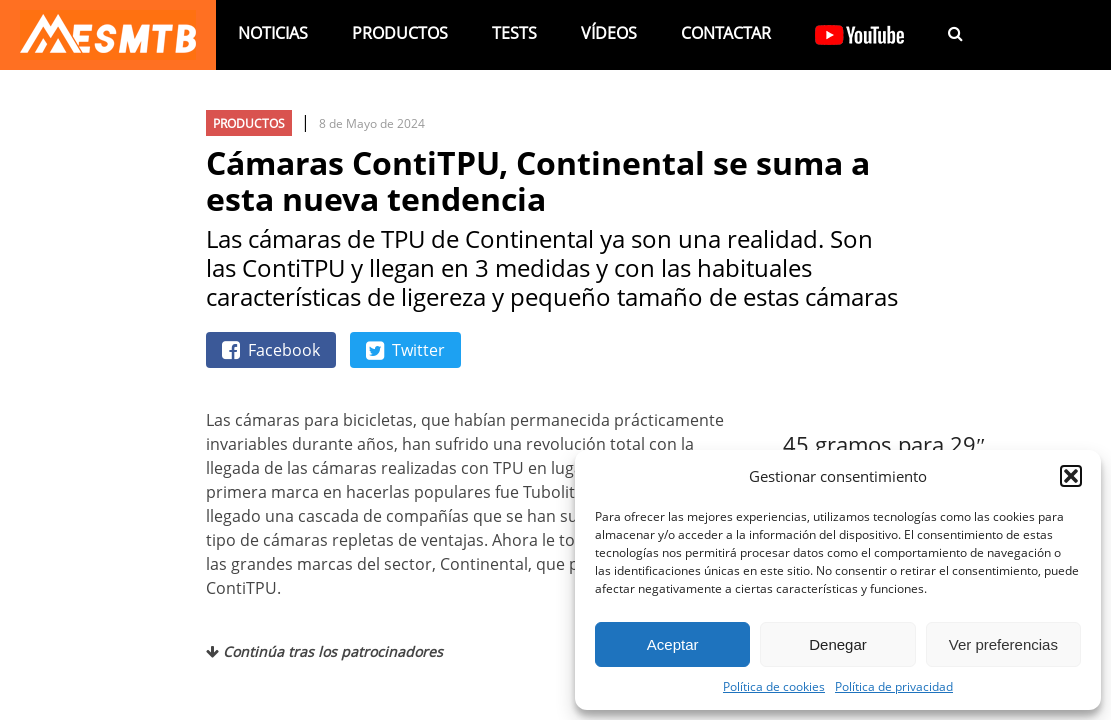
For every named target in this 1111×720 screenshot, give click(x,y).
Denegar (838, 644)
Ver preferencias (1003, 644)
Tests (514, 33)
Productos (400, 33)
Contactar (726, 33)
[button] (1071, 476)
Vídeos (609, 33)
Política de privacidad (894, 686)
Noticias (273, 33)
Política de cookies (774, 686)
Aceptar (673, 644)
